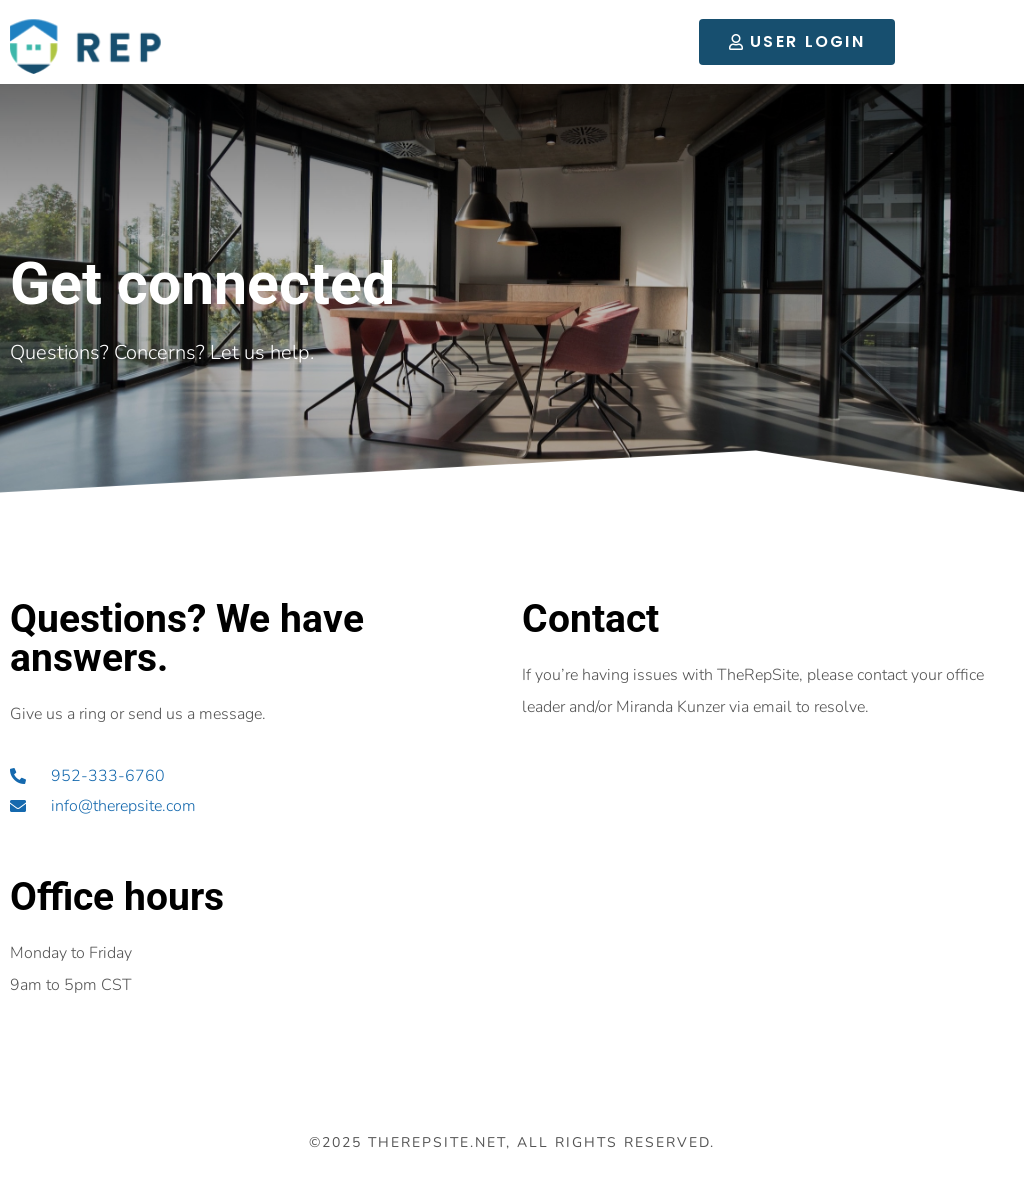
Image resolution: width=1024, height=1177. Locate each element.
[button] (997, 37)
